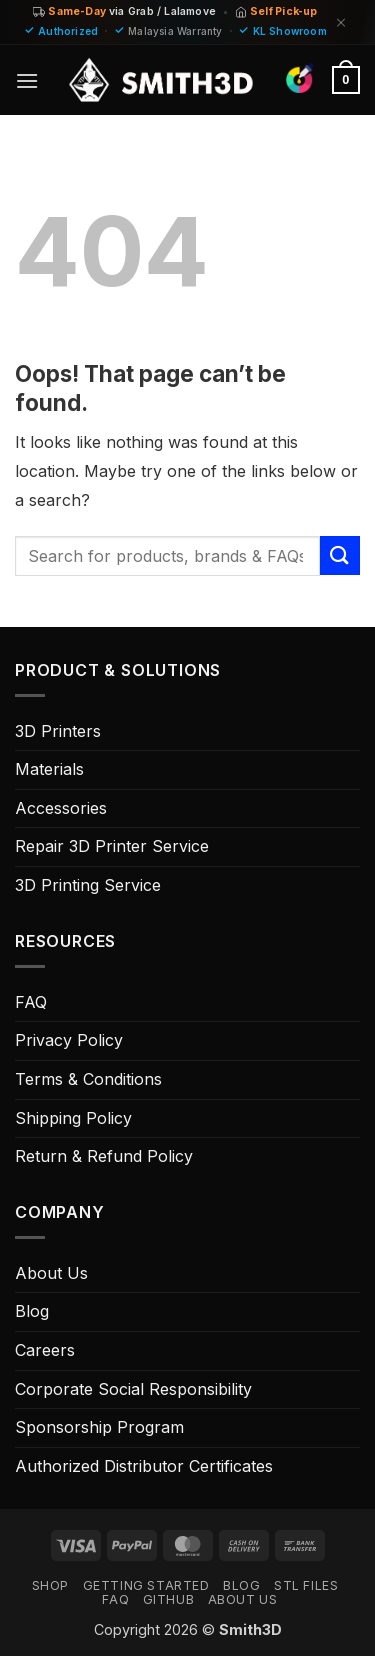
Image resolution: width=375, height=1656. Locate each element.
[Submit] (340, 555)
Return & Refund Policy (104, 1156)
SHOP (50, 1585)
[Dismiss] (341, 22)
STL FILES (306, 1585)
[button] (27, 80)
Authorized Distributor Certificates (144, 1466)
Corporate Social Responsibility (133, 1389)
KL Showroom (290, 31)
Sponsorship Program (99, 1427)
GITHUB (169, 1599)
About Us (51, 1273)
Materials (49, 769)
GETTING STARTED (146, 1585)
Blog (32, 1311)
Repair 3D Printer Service (112, 846)
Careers (45, 1350)
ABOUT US (243, 1599)
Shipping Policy (73, 1118)
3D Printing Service (88, 885)
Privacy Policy (69, 1040)
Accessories (61, 808)
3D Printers (58, 731)
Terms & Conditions (88, 1079)
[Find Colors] (300, 78)
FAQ (31, 1002)
